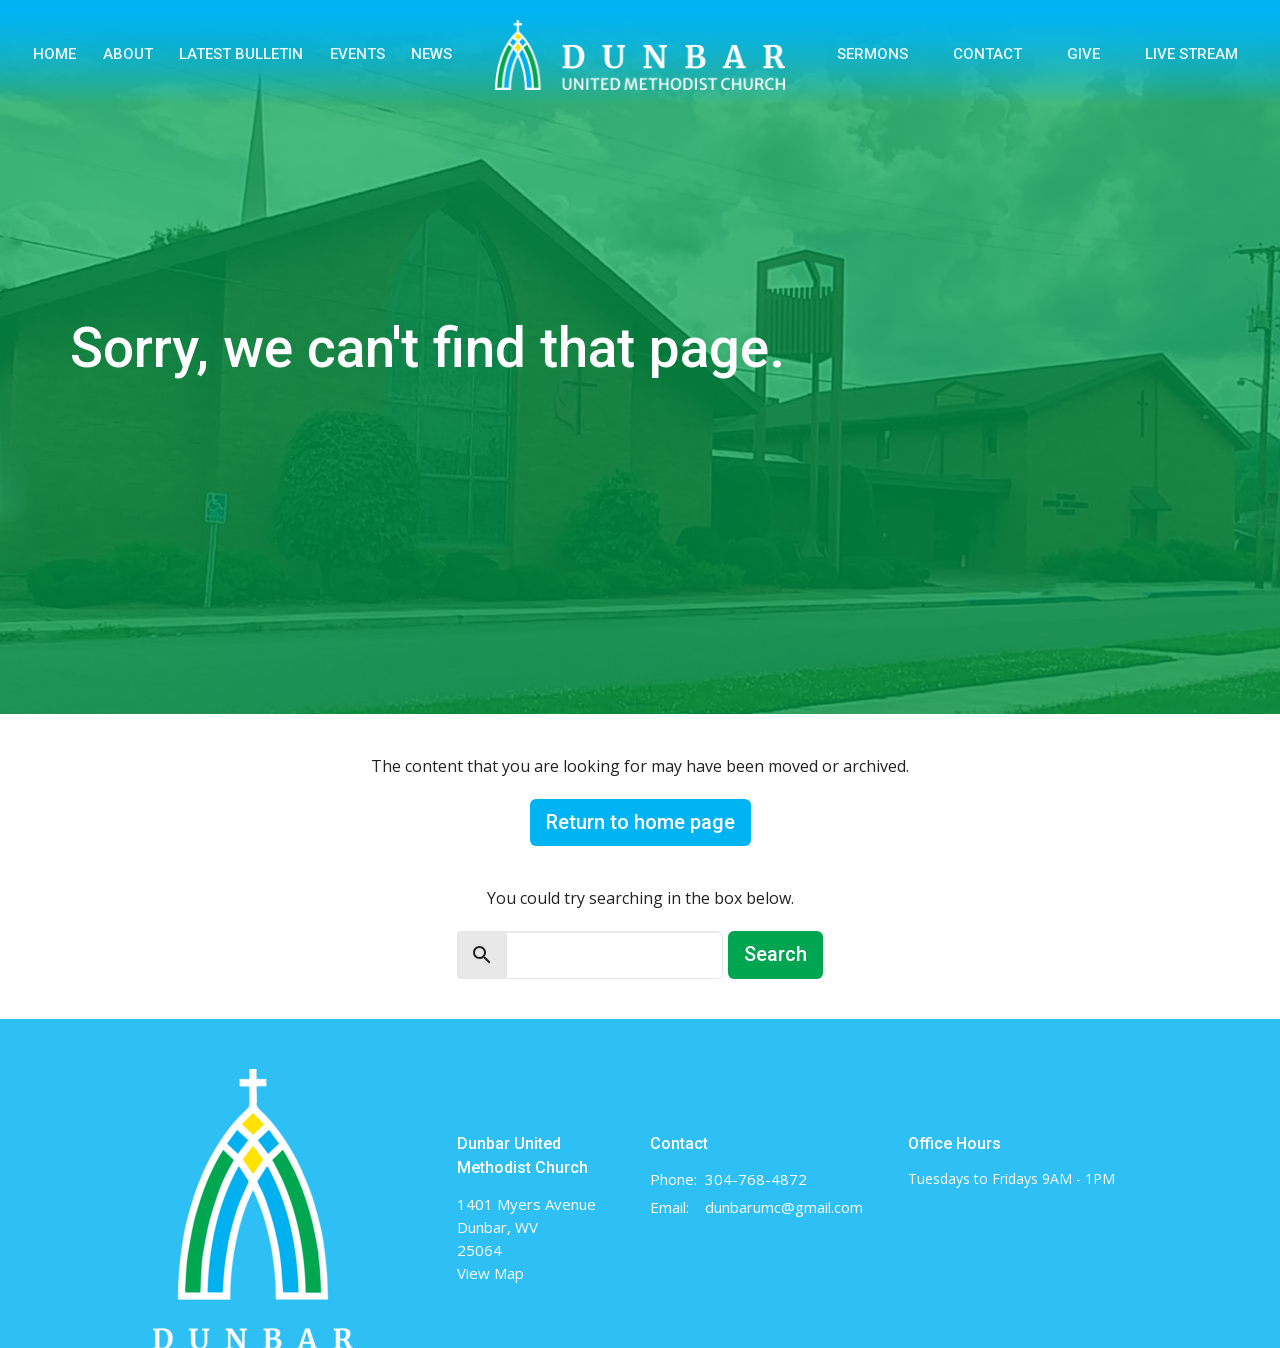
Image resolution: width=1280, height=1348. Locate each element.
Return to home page (640, 822)
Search (775, 954)
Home (54, 54)
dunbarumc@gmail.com (784, 1207)
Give (1083, 54)
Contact (987, 54)
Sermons (872, 54)
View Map (490, 1273)
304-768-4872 (756, 1179)
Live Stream (1191, 54)
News (431, 54)
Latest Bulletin (241, 54)
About (128, 54)
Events (357, 54)
